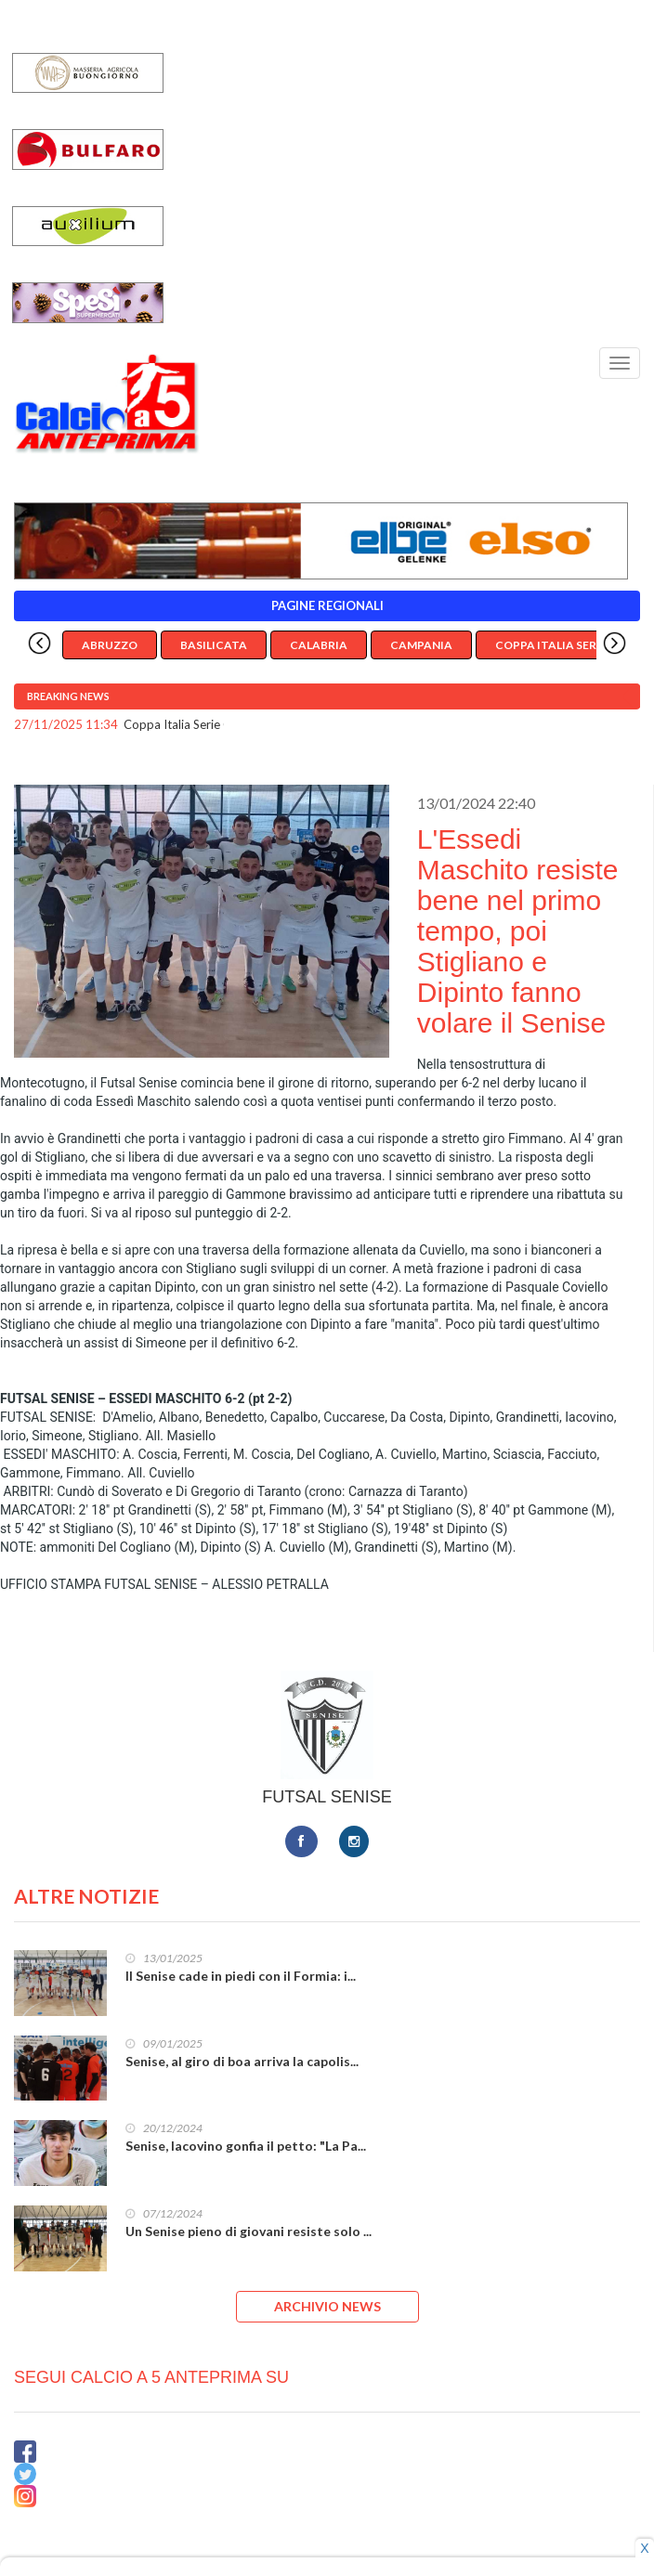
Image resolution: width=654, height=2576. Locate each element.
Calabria (318, 645)
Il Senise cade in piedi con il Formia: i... (240, 1976)
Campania (421, 645)
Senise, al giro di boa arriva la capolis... (242, 2061)
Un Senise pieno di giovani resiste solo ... (248, 2231)
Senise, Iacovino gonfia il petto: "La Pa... (245, 2145)
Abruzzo (109, 645)
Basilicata (213, 645)
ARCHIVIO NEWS (327, 2306)
